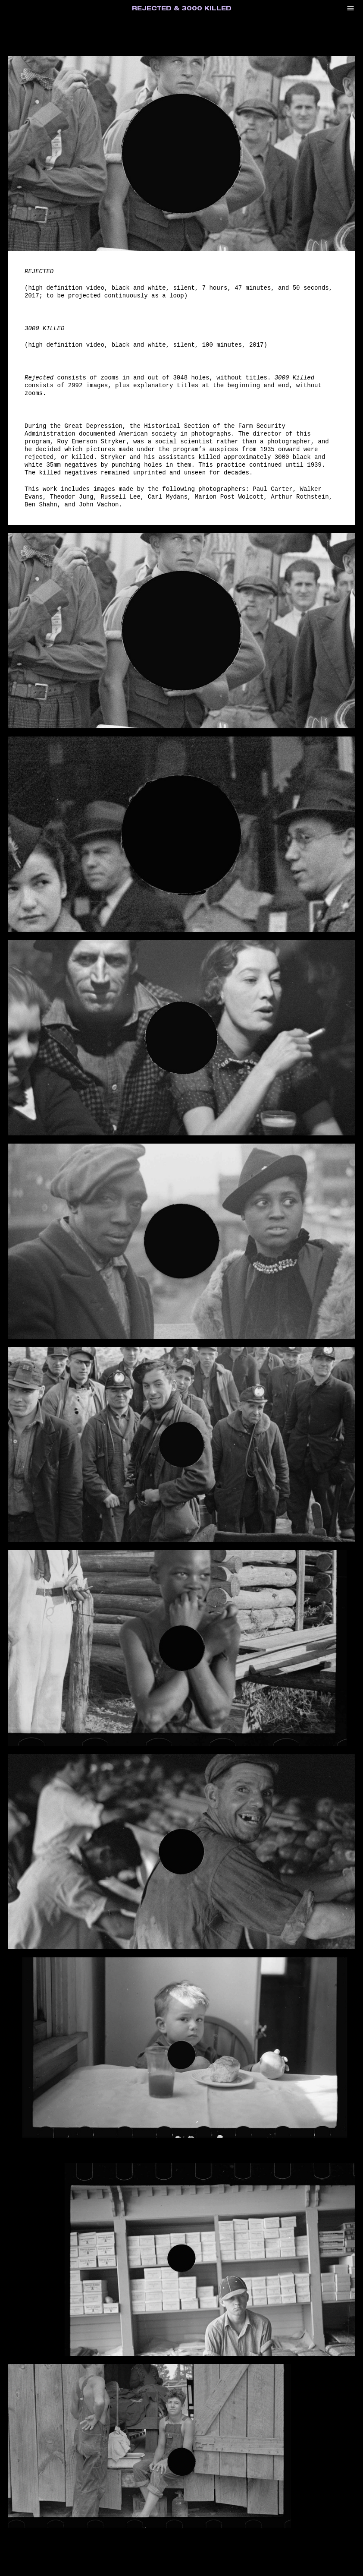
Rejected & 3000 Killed (182, 9)
